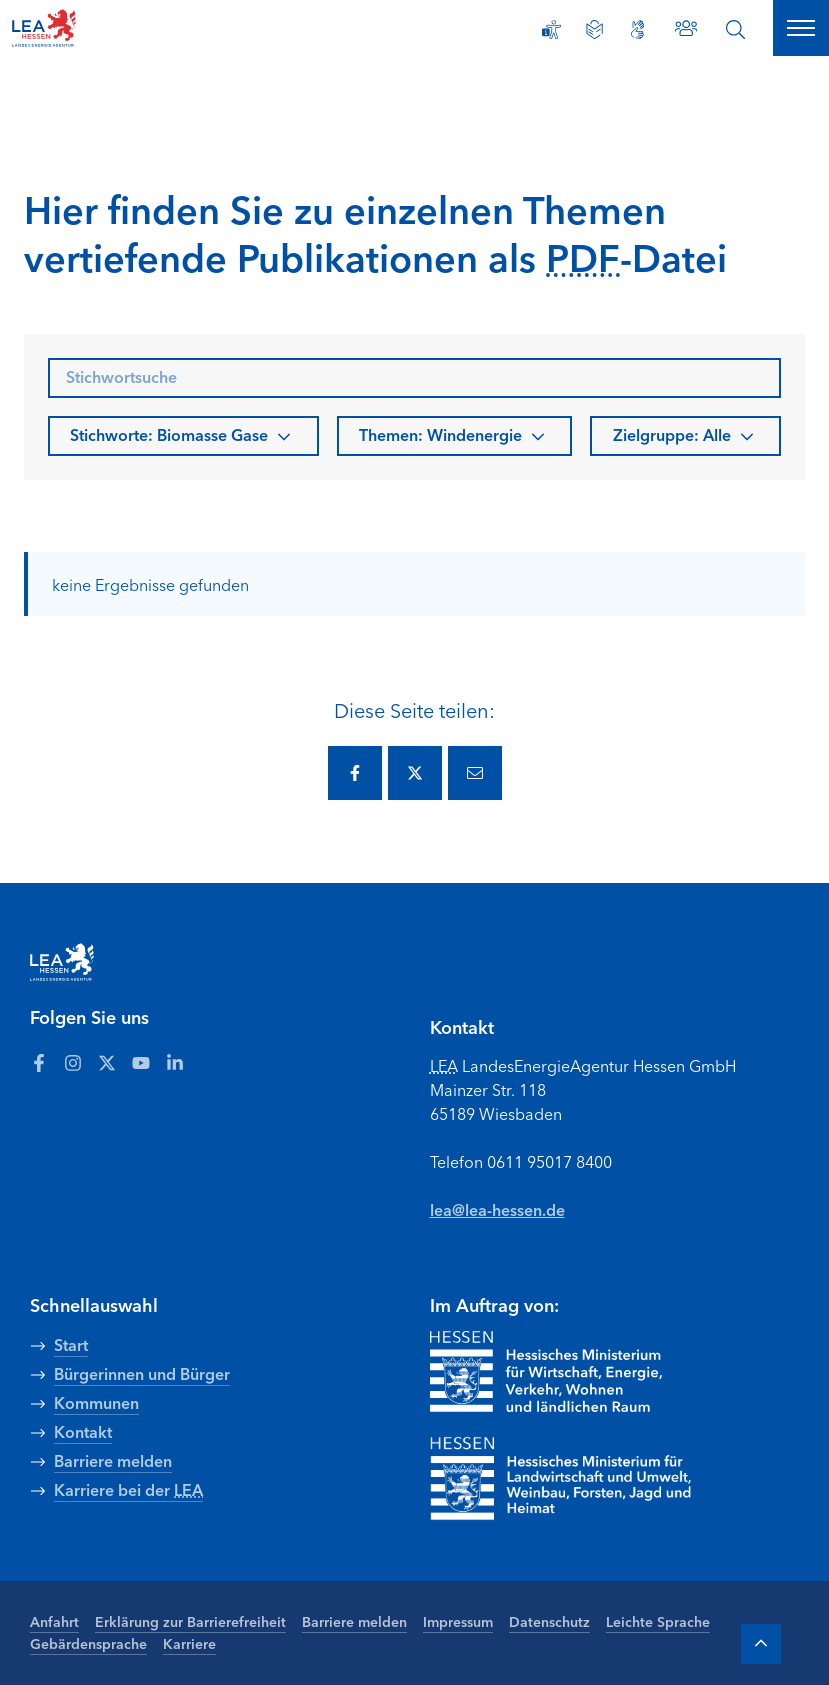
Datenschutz (549, 1621)
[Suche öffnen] (735, 29)
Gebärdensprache (88, 1643)
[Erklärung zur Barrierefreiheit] (551, 29)
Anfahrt (54, 1621)
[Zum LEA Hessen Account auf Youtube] (141, 1062)
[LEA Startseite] (92, 28)
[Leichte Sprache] (594, 29)
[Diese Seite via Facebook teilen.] (355, 773)
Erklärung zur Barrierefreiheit (190, 1621)
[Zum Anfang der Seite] (761, 1644)
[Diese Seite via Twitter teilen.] (415, 773)
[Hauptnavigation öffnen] (801, 28)
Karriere (189, 1643)
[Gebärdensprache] (637, 29)
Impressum (458, 1621)
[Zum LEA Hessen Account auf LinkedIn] (175, 1062)
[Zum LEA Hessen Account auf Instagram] (73, 1062)
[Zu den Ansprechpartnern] (686, 28)
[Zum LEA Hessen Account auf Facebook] (39, 1062)
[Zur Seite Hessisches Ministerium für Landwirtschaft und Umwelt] (590, 1478)
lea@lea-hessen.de (497, 1209)
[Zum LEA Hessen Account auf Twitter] (107, 1062)
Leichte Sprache (658, 1621)
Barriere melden (354, 1621)
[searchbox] (414, 378)
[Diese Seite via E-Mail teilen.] (475, 773)
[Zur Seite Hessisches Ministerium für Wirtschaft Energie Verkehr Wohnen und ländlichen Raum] (546, 1372)
